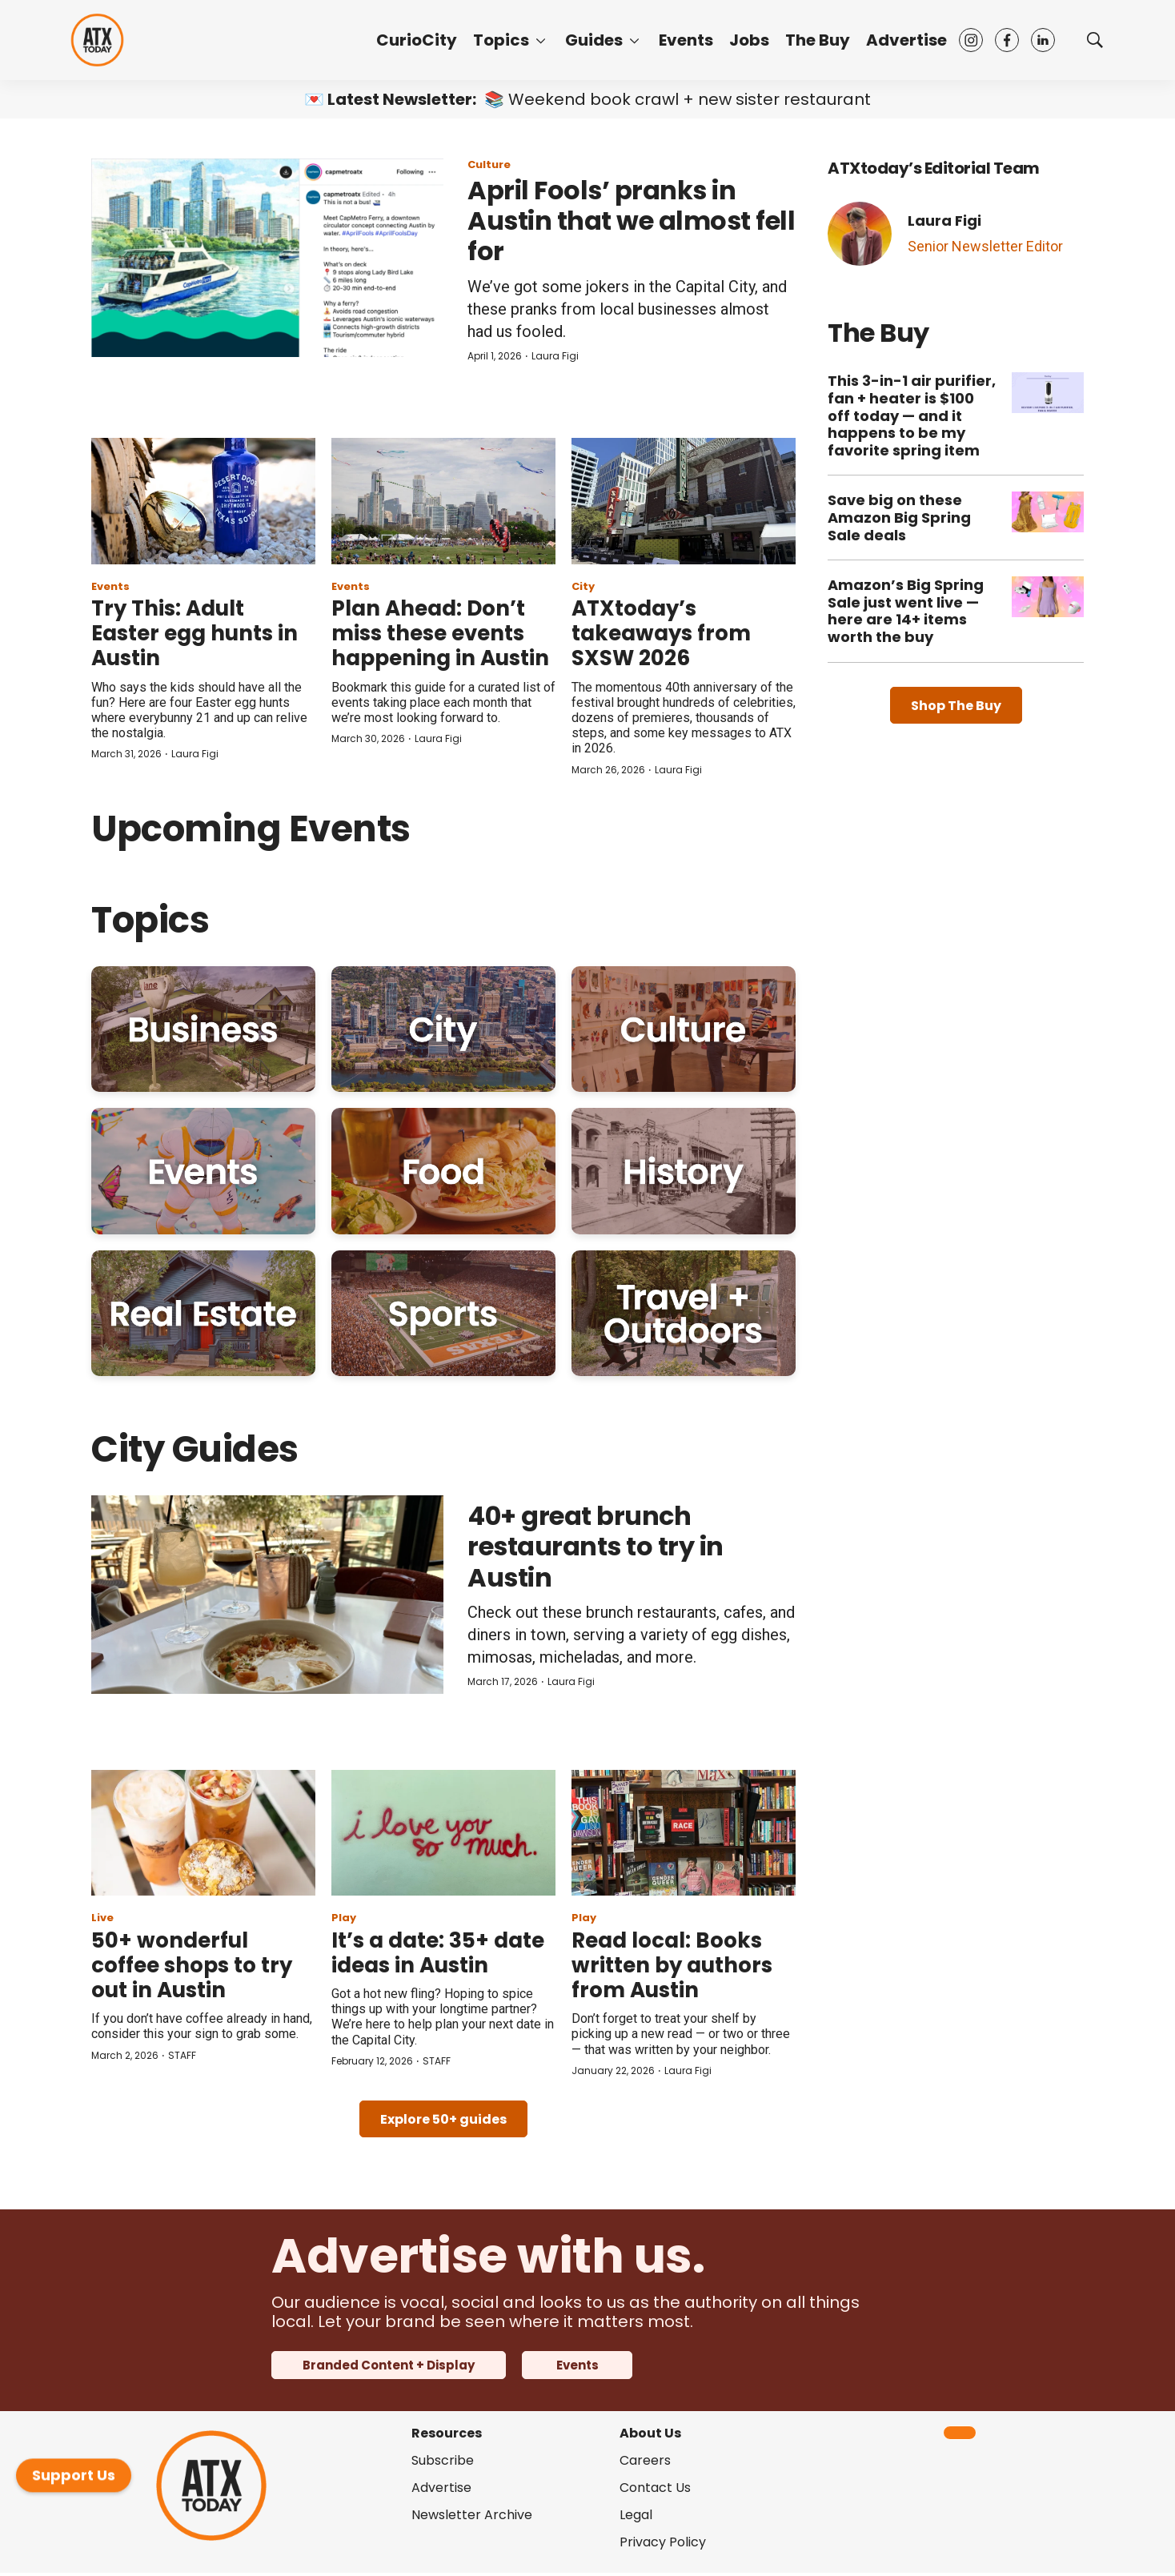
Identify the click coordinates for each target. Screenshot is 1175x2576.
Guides (594, 40)
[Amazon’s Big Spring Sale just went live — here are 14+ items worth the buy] (1048, 596)
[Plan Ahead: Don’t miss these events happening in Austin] (443, 501)
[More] (540, 40)
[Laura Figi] (860, 234)
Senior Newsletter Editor (985, 246)
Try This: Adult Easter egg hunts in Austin (194, 633)
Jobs (749, 40)
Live (102, 1917)
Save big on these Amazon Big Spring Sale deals (899, 517)
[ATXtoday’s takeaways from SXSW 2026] (683, 501)
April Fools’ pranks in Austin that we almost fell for (631, 221)
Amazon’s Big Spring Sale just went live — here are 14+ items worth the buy (906, 611)
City (583, 586)
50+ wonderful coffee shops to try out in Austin (191, 1965)
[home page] (97, 39)
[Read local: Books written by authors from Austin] (683, 1833)
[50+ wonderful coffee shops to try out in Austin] (203, 1833)
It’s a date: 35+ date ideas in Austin (437, 1953)
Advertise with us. (487, 2255)
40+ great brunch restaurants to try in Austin (595, 1546)
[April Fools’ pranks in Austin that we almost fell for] (267, 257)
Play (343, 1917)
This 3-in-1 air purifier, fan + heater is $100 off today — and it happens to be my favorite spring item (912, 415)
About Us (650, 2433)
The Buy (817, 40)
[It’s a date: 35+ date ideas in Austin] (443, 1833)
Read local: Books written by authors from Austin (671, 1965)
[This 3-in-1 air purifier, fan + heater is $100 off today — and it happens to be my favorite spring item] (1048, 392)
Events (686, 40)
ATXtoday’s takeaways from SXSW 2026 (661, 633)
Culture (489, 164)
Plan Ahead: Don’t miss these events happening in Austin (440, 633)
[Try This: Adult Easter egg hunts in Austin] (203, 501)
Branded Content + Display (389, 2365)
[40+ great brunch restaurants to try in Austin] (267, 1594)
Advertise (906, 40)
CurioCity (416, 40)
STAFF (182, 2055)
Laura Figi (555, 356)
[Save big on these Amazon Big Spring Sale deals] (1048, 512)
